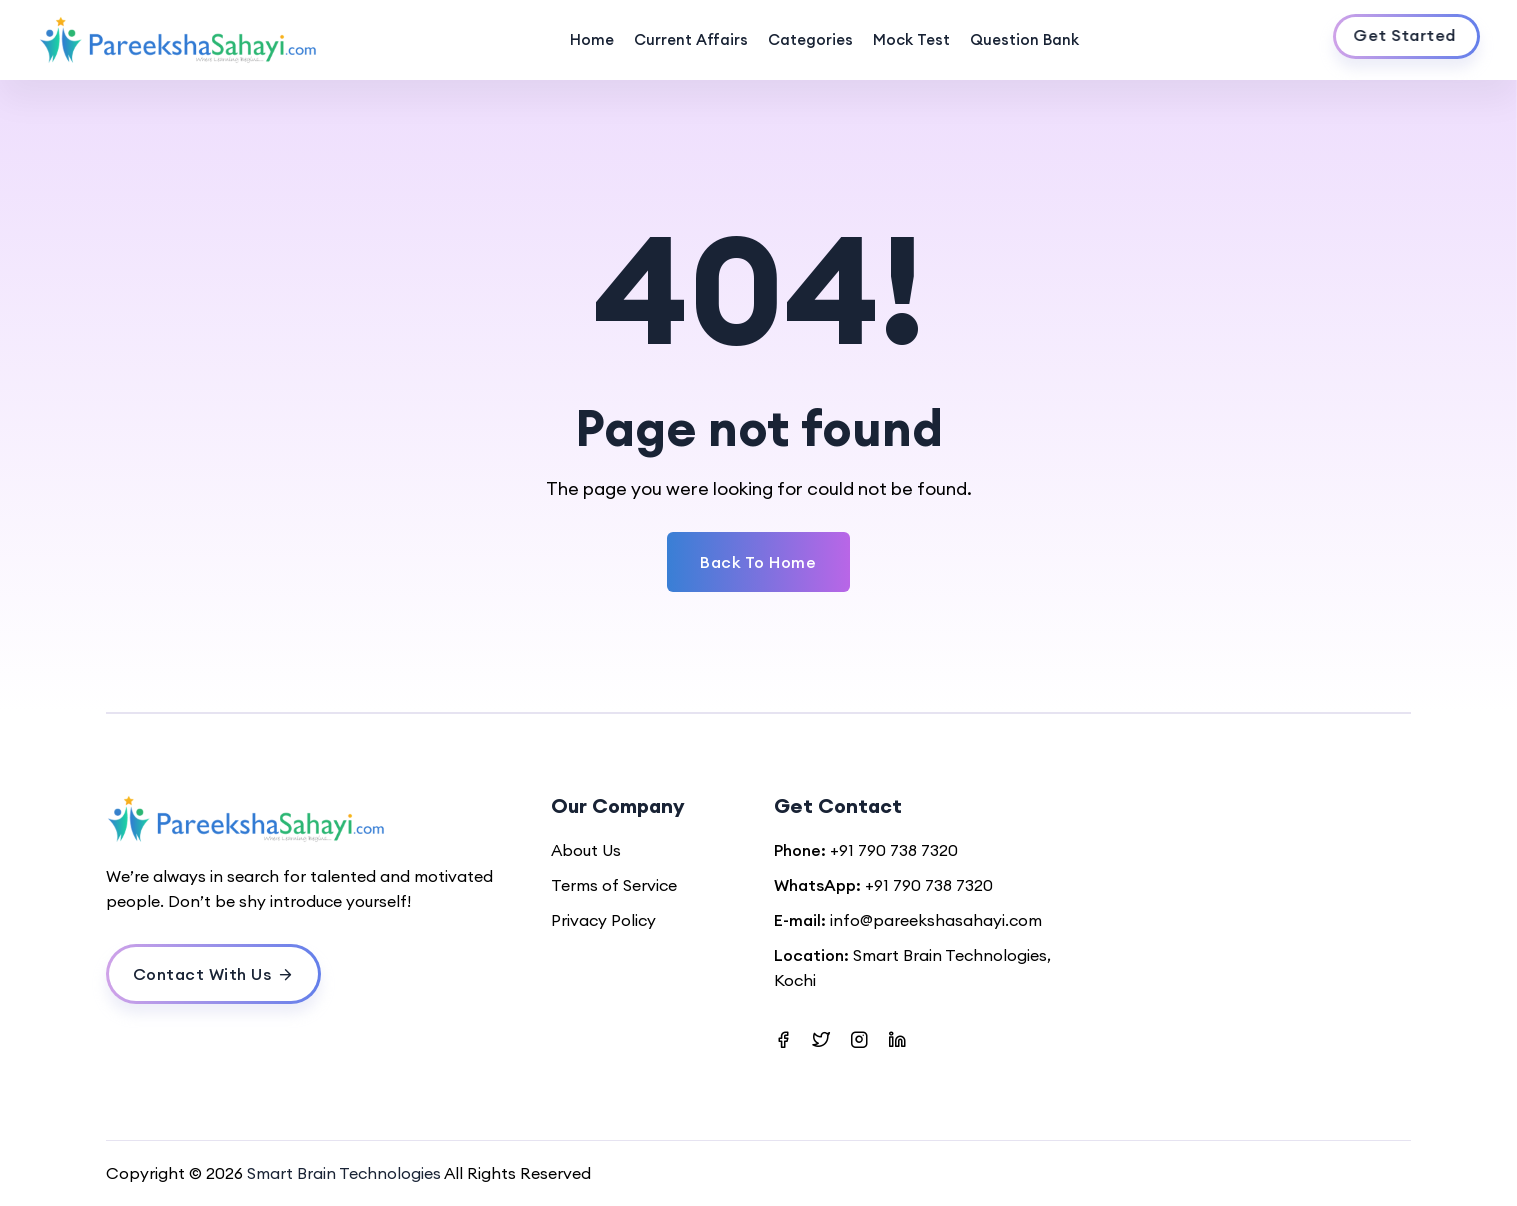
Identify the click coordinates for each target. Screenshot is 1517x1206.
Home (592, 39)
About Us (586, 850)
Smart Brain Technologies (344, 1173)
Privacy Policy (603, 920)
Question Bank (1024, 39)
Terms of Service (614, 885)
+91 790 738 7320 (894, 850)
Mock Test (911, 39)
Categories (810, 39)
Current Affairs (691, 39)
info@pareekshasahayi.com (936, 920)
